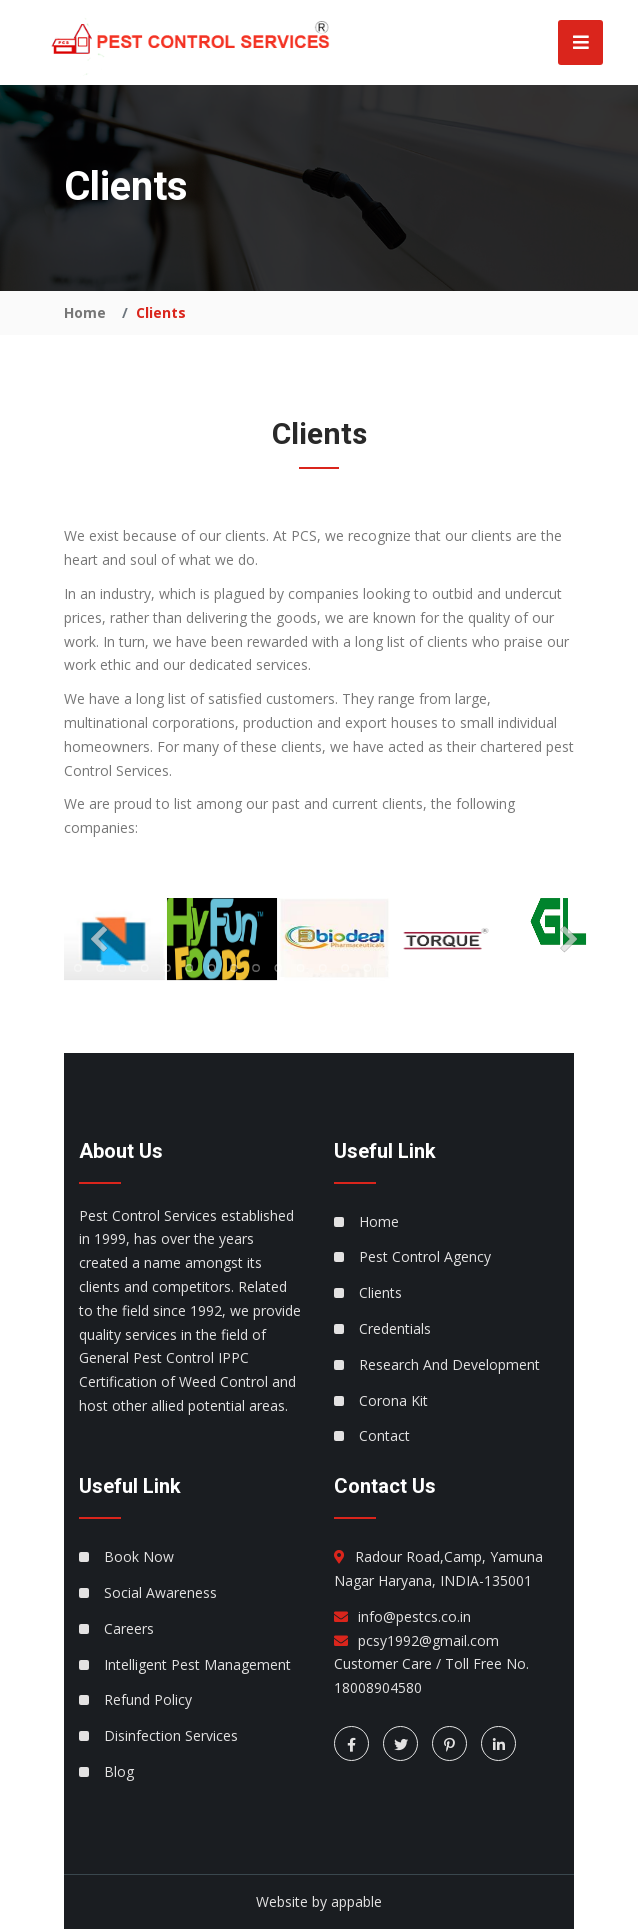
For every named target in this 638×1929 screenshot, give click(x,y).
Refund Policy (148, 1699)
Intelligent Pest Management (197, 1664)
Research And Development (449, 1364)
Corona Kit (393, 1400)
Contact (384, 1435)
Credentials (395, 1328)
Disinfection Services (171, 1735)
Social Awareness (160, 1592)
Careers (129, 1628)
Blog (119, 1771)
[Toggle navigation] (574, 42)
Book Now (139, 1556)
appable (356, 1901)
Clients (380, 1292)
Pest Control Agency (425, 1256)
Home (85, 312)
